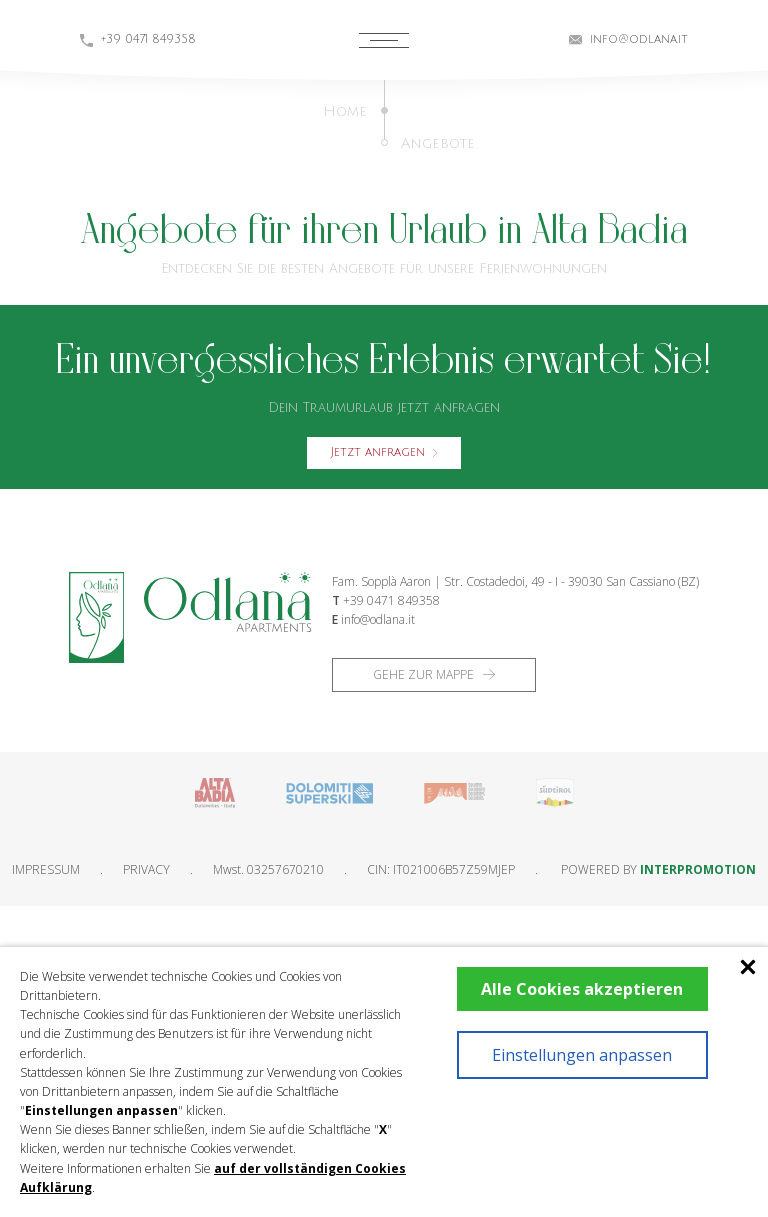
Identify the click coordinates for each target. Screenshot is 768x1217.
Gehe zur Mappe (434, 674)
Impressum (46, 869)
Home (345, 111)
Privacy (146, 869)
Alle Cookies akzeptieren (582, 989)
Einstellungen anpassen (582, 1055)
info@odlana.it (378, 619)
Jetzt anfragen (384, 452)
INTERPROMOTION (698, 869)
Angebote (438, 143)
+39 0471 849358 (391, 600)
